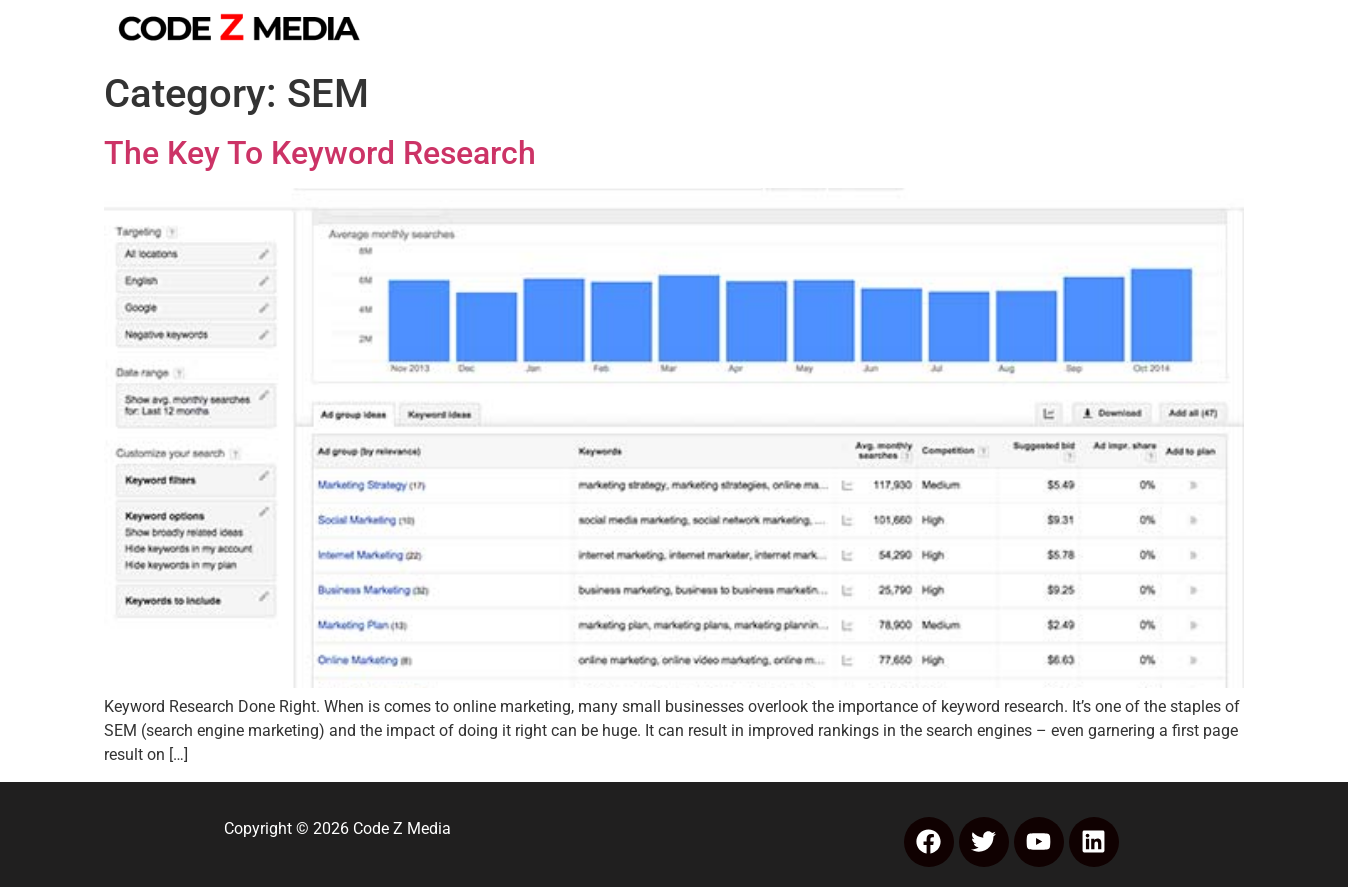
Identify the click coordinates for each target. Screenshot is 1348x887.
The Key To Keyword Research (320, 153)
